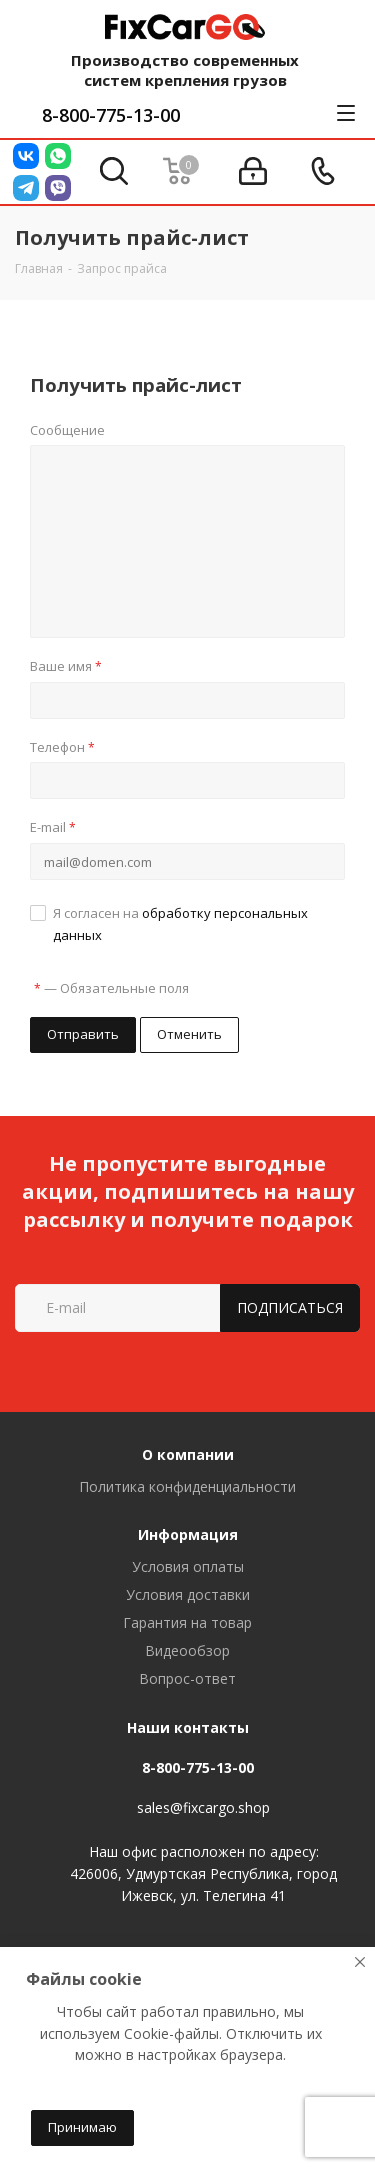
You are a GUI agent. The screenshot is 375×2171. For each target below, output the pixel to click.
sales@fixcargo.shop (203, 1807)
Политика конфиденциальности (187, 1486)
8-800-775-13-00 (111, 115)
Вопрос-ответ (187, 1678)
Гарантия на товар (187, 1622)
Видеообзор (187, 1650)
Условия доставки (188, 1594)
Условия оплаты (188, 1566)
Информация (188, 1534)
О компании (188, 1454)
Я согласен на (180, 924)
